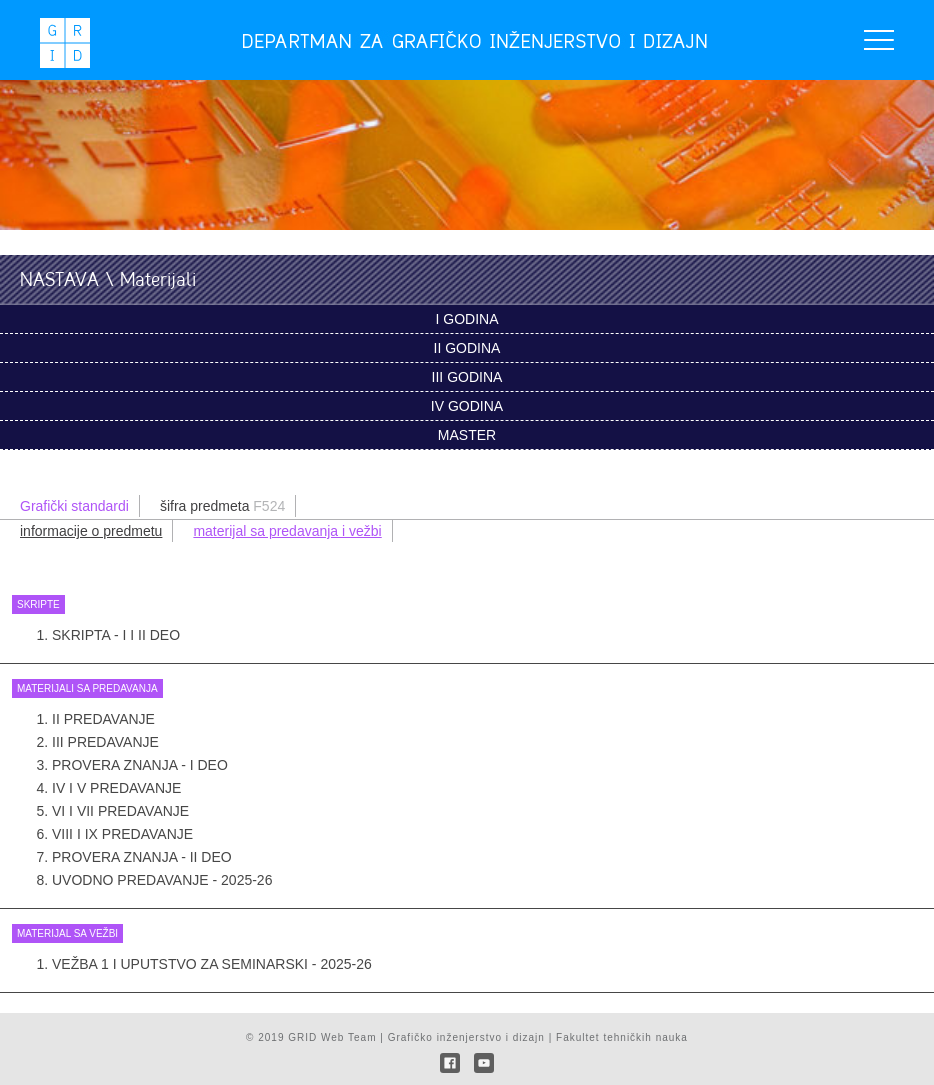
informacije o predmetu (91, 531)
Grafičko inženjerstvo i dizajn (466, 1037)
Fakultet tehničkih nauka (622, 1037)
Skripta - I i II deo (116, 635)
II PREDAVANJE (103, 719)
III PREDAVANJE (105, 742)
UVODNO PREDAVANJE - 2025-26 (162, 880)
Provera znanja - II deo (142, 857)
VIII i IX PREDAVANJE (122, 834)
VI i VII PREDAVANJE (120, 811)
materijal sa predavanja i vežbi (287, 531)
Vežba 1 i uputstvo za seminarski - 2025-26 (212, 964)
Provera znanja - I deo (140, 765)
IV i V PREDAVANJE (116, 788)
